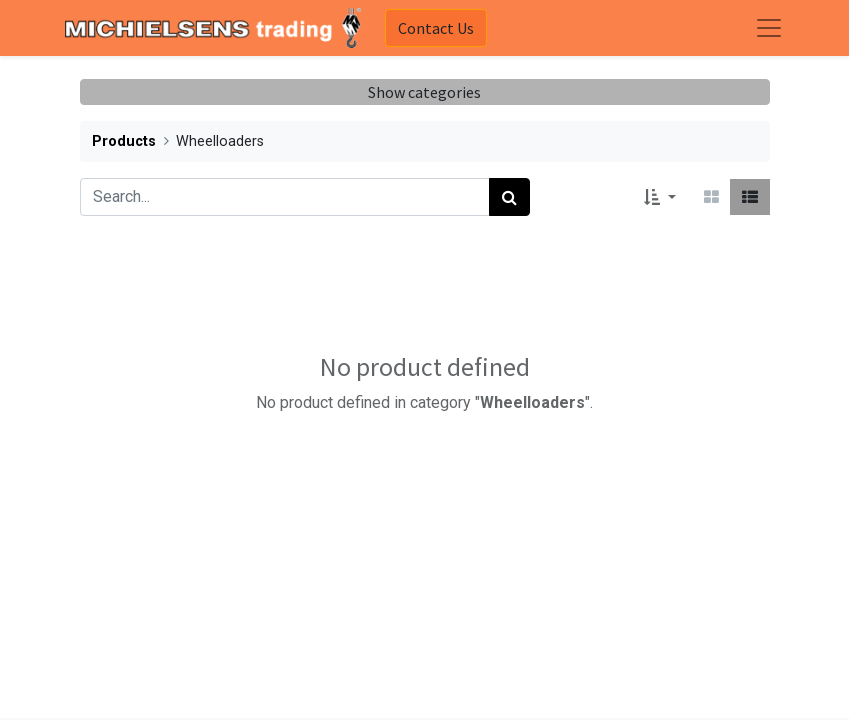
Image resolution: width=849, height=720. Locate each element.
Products (124, 141)
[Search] (509, 197)
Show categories (424, 92)
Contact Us (436, 28)
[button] (659, 197)
